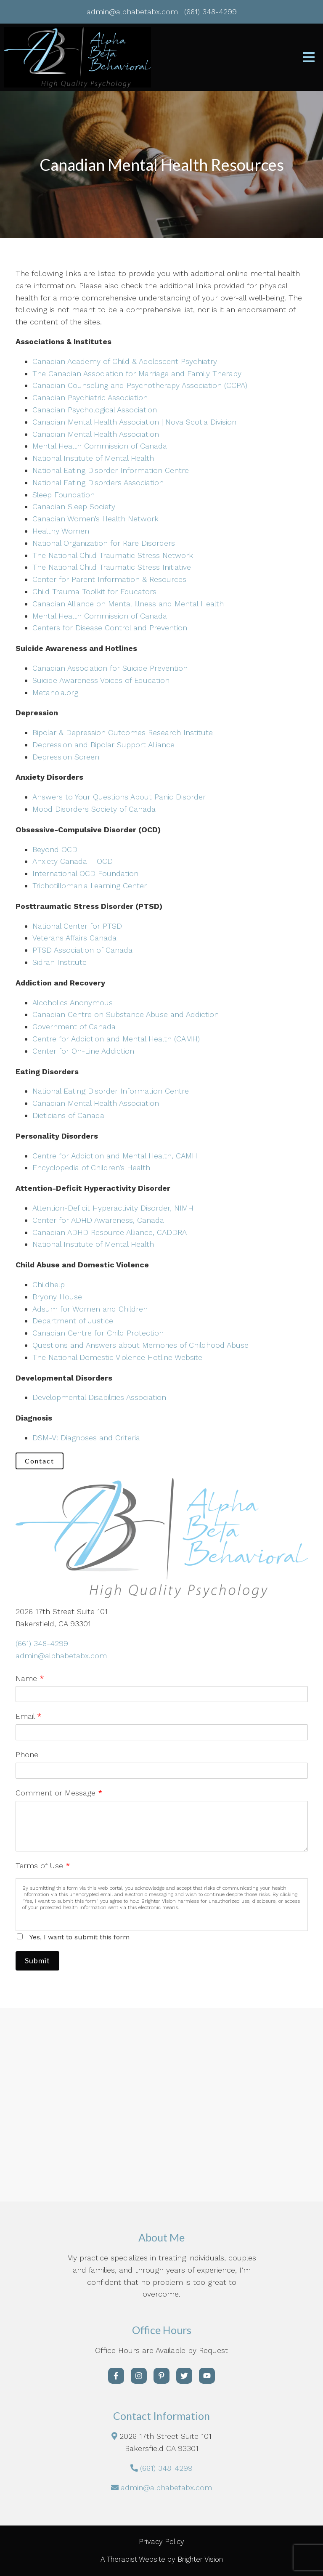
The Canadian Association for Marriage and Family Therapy (136, 373)
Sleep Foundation (63, 494)
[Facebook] (116, 2376)
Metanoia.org (55, 692)
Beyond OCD (54, 849)
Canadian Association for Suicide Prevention (110, 668)
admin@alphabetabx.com (61, 1655)
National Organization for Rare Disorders (103, 543)
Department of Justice (72, 1320)
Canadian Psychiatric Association (90, 397)
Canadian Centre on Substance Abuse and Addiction (125, 1014)
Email (29, 1716)
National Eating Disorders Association (98, 482)
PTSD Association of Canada (82, 949)
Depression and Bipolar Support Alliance (103, 744)
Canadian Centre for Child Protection (98, 1332)
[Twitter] (184, 2376)
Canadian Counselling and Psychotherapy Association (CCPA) (139, 385)
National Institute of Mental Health (93, 458)
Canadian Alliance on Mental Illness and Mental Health (128, 603)
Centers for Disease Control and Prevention (109, 627)
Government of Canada (74, 1026)
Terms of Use (43, 1865)
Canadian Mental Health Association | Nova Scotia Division (134, 421)
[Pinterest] (161, 2376)
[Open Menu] (309, 57)
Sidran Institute (59, 962)
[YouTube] (207, 2376)
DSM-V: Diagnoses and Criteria (86, 1437)
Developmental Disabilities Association (99, 1397)
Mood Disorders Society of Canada (94, 809)
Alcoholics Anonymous (72, 1002)
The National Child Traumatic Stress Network (112, 555)
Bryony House (57, 1296)
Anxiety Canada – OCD (72, 861)
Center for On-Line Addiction (83, 1050)
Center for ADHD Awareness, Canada (98, 1220)
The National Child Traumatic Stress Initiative (111, 567)
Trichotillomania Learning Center (89, 885)
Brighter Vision (200, 2559)
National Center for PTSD (77, 926)
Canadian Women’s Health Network (95, 518)
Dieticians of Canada (68, 1115)
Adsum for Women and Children (90, 1308)
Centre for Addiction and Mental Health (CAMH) (116, 1038)
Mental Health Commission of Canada (99, 445)
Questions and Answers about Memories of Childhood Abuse (140, 1345)
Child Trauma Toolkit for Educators (94, 591)
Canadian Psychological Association (94, 409)
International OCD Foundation (85, 873)
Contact (39, 1461)
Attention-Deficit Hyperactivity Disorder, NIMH (112, 1207)
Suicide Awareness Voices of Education (100, 680)
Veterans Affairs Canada (74, 937)
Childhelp (48, 1284)
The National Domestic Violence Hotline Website (117, 1357)
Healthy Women (60, 530)
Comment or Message (59, 1792)
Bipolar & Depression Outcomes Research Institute (122, 732)
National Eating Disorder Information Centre (110, 470)
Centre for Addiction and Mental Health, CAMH (114, 1155)
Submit (37, 1960)
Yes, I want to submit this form (79, 1937)
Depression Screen (67, 756)
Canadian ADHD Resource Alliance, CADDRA (109, 1232)
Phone (27, 1754)
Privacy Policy (161, 2541)
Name (30, 1678)
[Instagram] (139, 2376)
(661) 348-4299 (42, 1643)
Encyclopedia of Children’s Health (91, 1167)
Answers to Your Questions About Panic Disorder (120, 796)
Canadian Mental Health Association (95, 434)
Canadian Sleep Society (73, 506)
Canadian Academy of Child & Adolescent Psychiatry (124, 361)
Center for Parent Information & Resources (109, 579)
